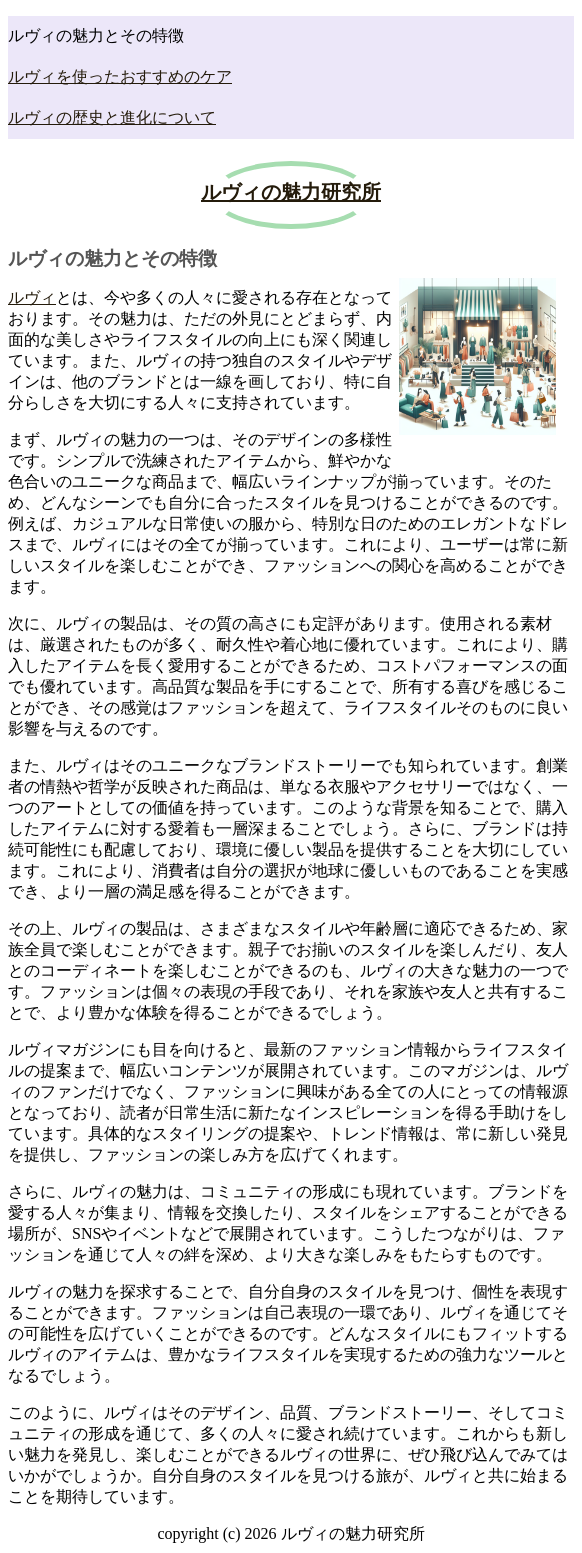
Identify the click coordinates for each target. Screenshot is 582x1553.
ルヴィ (32, 297)
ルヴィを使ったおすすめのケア (120, 76)
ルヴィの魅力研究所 (291, 192)
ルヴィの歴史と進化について (112, 117)
